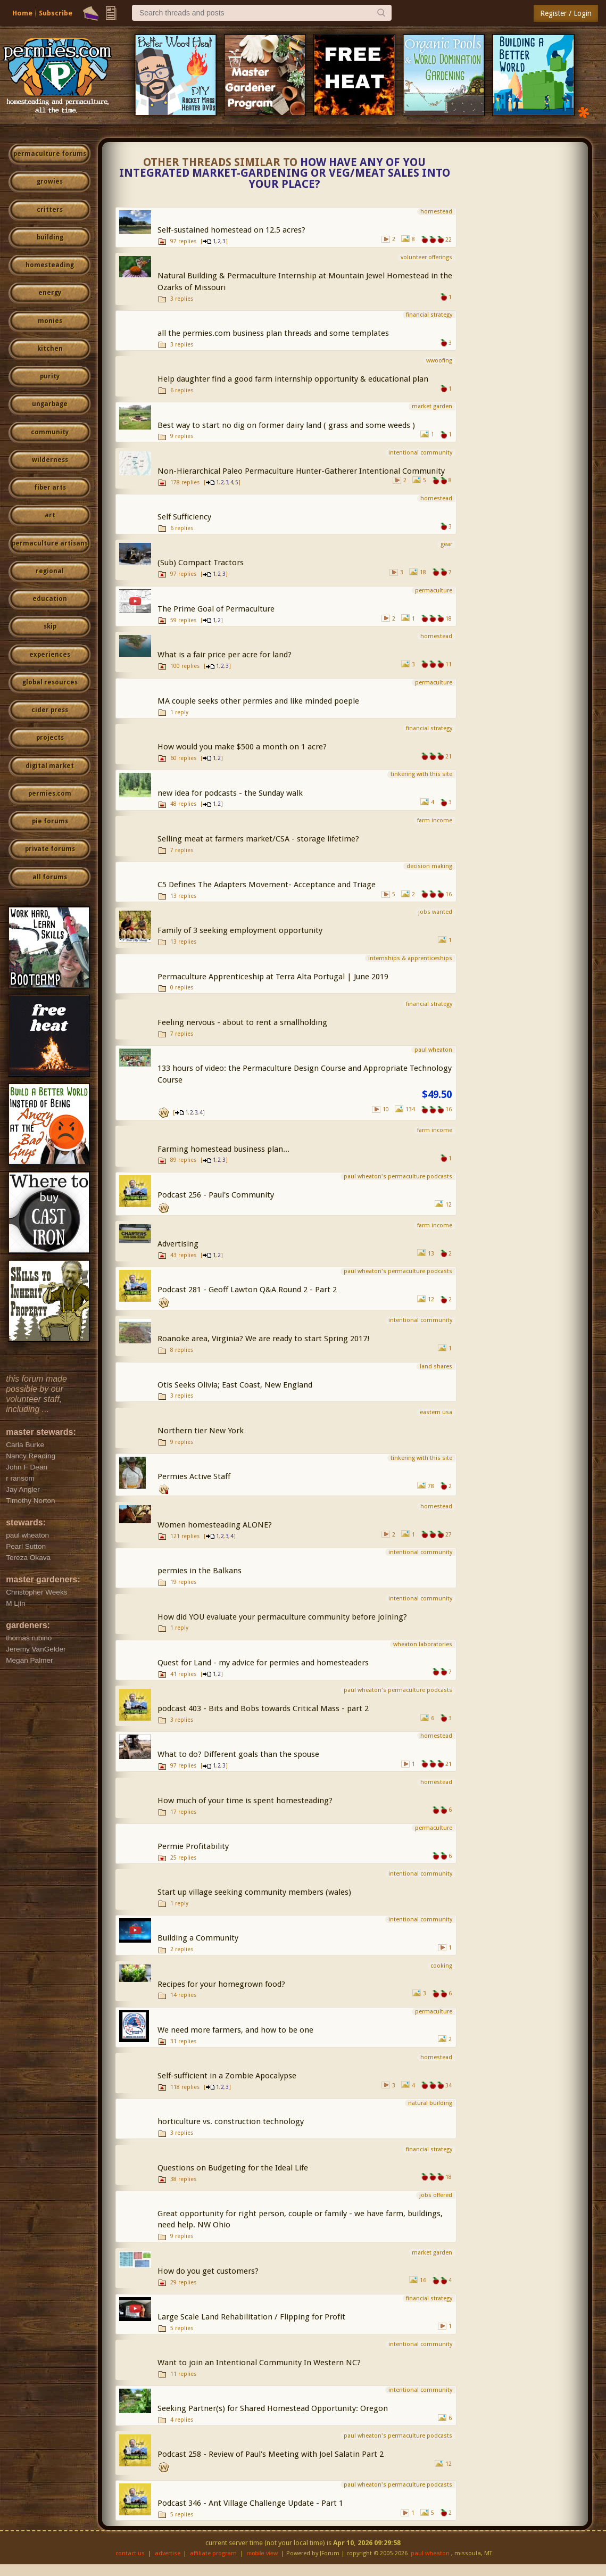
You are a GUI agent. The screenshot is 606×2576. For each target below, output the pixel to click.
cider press (49, 710)
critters (50, 209)
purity (50, 376)
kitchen (50, 348)
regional (50, 571)
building (50, 237)
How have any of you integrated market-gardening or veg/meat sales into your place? (284, 173)
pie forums (50, 821)
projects (50, 737)
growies (50, 181)
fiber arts (50, 487)
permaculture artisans (50, 543)
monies (50, 321)
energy (49, 292)
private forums (50, 849)
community (50, 432)
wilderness (50, 460)
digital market (50, 766)
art (50, 515)
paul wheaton (430, 2553)
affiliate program (213, 2553)
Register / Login (566, 13)
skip (50, 626)
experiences (49, 654)
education (49, 598)
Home (22, 13)
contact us (130, 2553)
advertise (167, 2553)
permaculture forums (49, 154)
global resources (50, 682)
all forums (49, 877)
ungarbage (50, 404)
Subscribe (55, 13)
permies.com (49, 793)
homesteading (50, 265)
